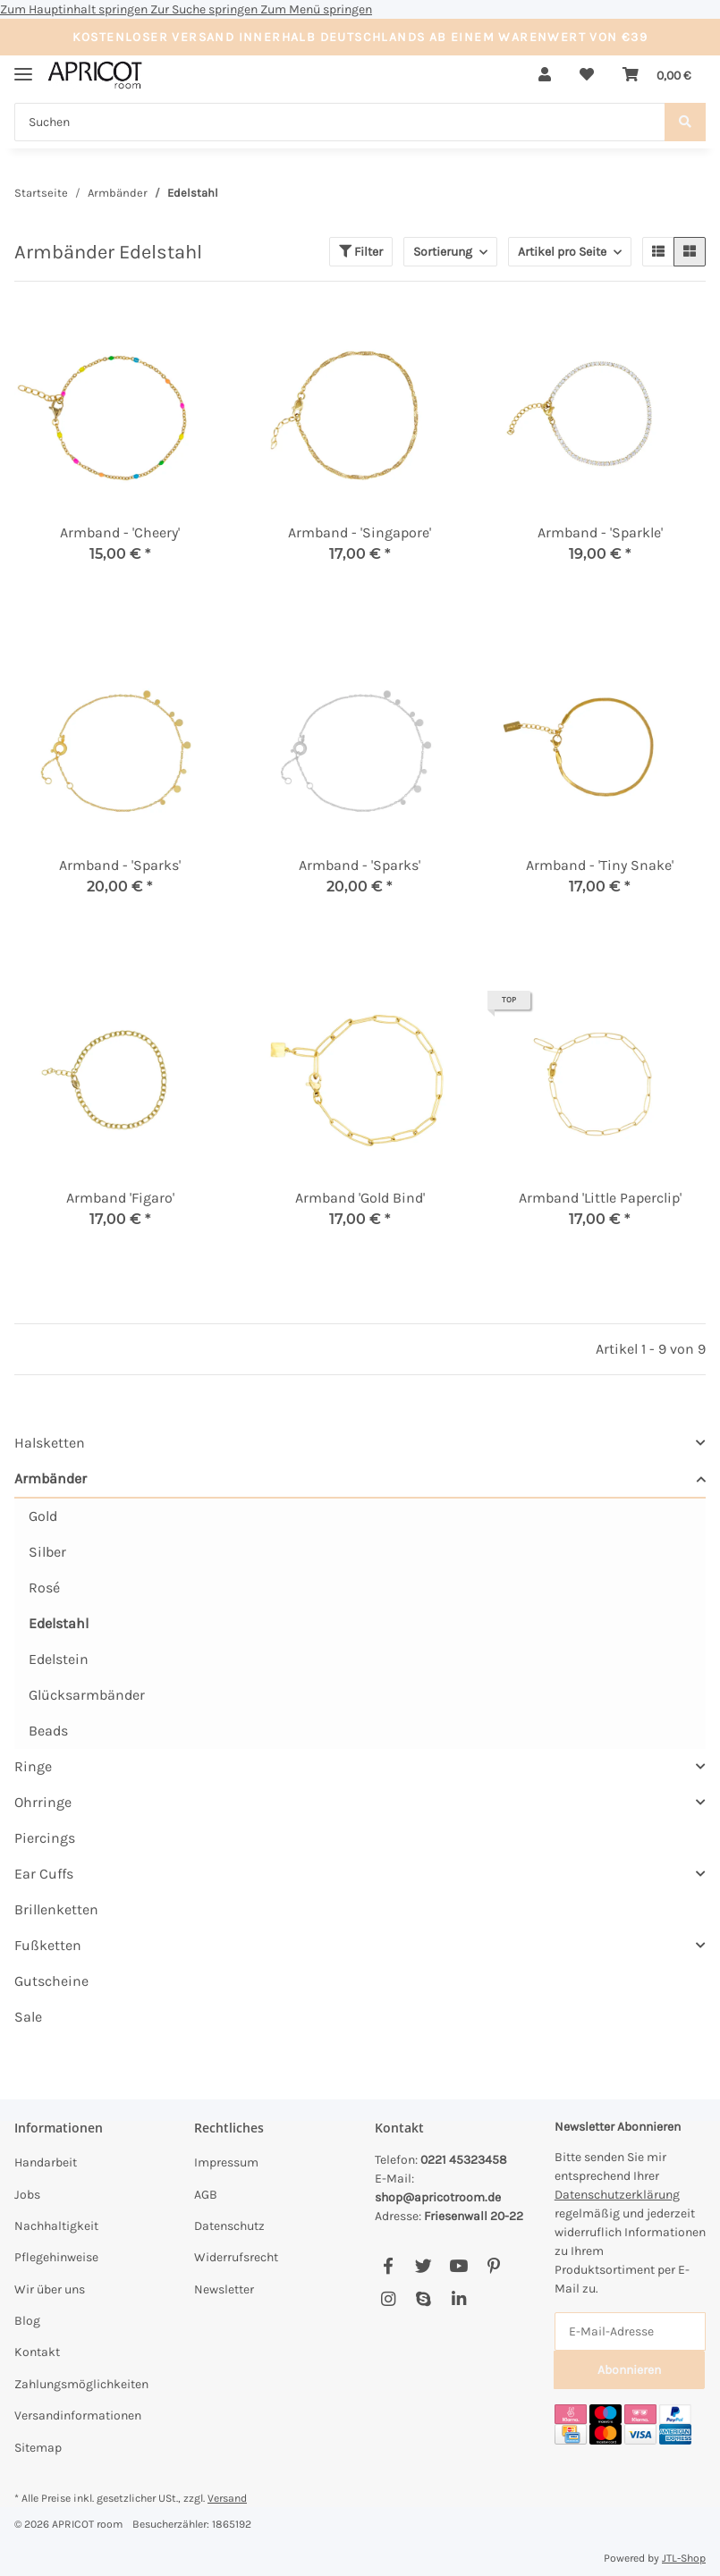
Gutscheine (51, 1980)
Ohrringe (43, 1802)
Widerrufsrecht (236, 2257)
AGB (205, 2194)
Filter (361, 251)
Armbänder (50, 1478)
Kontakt (37, 2352)
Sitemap (38, 2447)
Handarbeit (45, 2162)
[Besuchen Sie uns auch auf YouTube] (458, 2267)
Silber (47, 1551)
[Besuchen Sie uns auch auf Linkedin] (458, 2300)
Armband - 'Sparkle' (600, 532)
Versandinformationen (77, 2415)
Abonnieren (629, 2370)
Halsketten (49, 1442)
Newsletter (224, 2289)
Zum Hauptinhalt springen (75, 9)
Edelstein (59, 1659)
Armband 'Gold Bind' (360, 1197)
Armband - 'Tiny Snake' (599, 865)
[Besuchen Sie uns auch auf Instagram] (388, 2300)
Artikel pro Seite (562, 251)
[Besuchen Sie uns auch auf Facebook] (388, 2267)
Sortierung (442, 251)
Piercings (44, 1837)
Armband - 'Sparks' (120, 865)
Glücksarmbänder (87, 1694)
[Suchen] (339, 122)
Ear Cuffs (43, 1873)
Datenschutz (229, 2226)
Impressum (226, 2162)
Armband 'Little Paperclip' (600, 1197)
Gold (43, 1516)
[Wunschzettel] (586, 75)
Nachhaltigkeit (56, 2226)
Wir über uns (49, 2289)
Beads (48, 1730)
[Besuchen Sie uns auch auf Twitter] (423, 2267)
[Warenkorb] (657, 75)
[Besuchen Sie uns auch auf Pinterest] (493, 2267)
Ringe (33, 1766)
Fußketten (47, 1945)
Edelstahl (59, 1623)
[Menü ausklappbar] (23, 66)
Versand (227, 2498)
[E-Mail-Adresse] (630, 2331)
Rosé (44, 1587)
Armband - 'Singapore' (359, 532)
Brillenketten (56, 1909)
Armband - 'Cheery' (120, 532)
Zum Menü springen (316, 9)
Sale (28, 2016)
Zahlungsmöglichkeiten (81, 2384)
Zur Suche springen (205, 9)
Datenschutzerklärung (617, 2194)
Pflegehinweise (56, 2257)
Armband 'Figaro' (120, 1197)
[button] (544, 75)
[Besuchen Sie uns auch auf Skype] (423, 2300)
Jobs (27, 2194)
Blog (27, 2320)
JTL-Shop (684, 2558)
